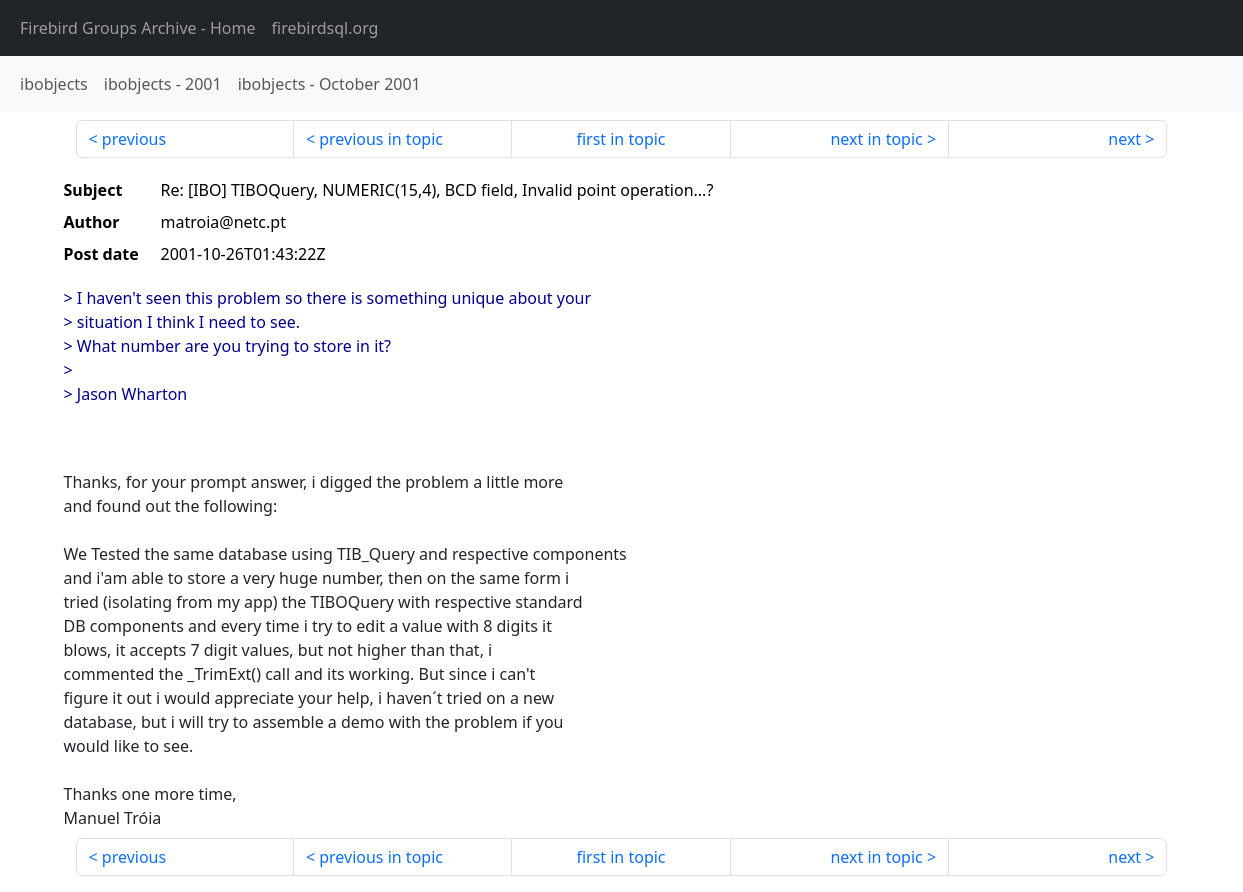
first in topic (620, 139)
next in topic (876, 139)
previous (134, 139)
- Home (138, 28)
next (1124, 139)
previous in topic (381, 139)
